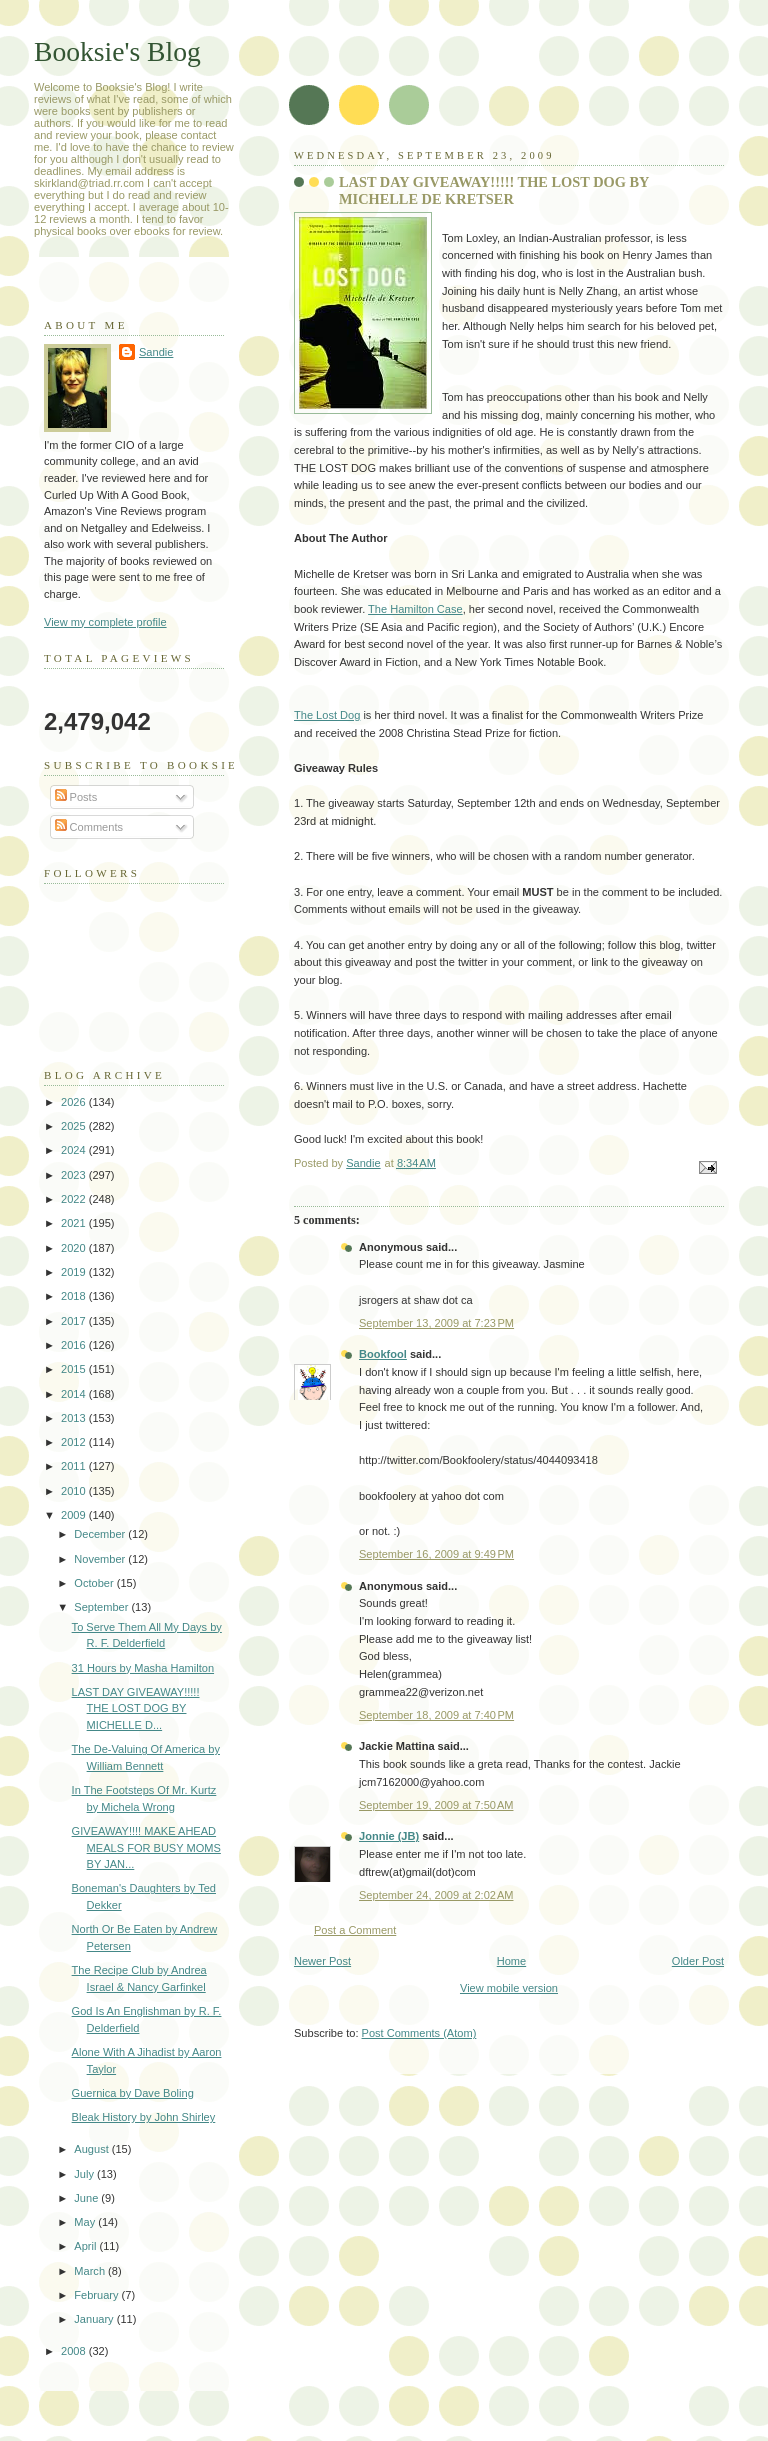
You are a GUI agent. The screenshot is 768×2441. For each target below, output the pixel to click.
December (101, 1534)
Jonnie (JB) (389, 1836)
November (101, 1559)
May (86, 2222)
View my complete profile (105, 622)
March (91, 2271)
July (85, 2174)
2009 (75, 1515)
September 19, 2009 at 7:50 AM (436, 1805)
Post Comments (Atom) (419, 2033)
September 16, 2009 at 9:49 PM (436, 1554)
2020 (75, 1248)
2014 (75, 1394)
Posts (76, 797)
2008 (75, 2351)
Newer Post (322, 1961)
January (95, 2319)
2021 (75, 1223)
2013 (75, 1418)
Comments (89, 827)
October (95, 1583)
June (87, 2198)
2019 (75, 1272)
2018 (75, 1296)
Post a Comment (355, 1930)
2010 (75, 1491)
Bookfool (383, 1354)
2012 (75, 1442)
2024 (75, 1150)
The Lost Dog (327, 715)
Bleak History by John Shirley (144, 2117)
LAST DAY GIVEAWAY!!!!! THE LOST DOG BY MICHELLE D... (136, 1708)
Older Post (698, 1961)
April (86, 2246)
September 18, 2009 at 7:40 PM (436, 1715)
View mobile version (509, 1988)
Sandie (156, 352)
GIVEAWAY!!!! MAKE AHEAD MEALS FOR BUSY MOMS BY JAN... (146, 1847)
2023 (75, 1175)
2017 (75, 1321)
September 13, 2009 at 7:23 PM (436, 1323)
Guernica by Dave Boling (133, 2093)
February (97, 2295)
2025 (75, 1126)
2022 (75, 1199)
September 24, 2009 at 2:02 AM (436, 1895)
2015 (75, 1369)
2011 (75, 1466)
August (92, 2149)
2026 (75, 1102)
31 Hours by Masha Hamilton (143, 1668)
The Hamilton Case (415, 609)
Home (511, 1961)
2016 (75, 1345)
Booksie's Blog (117, 51)
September (102, 1607)
